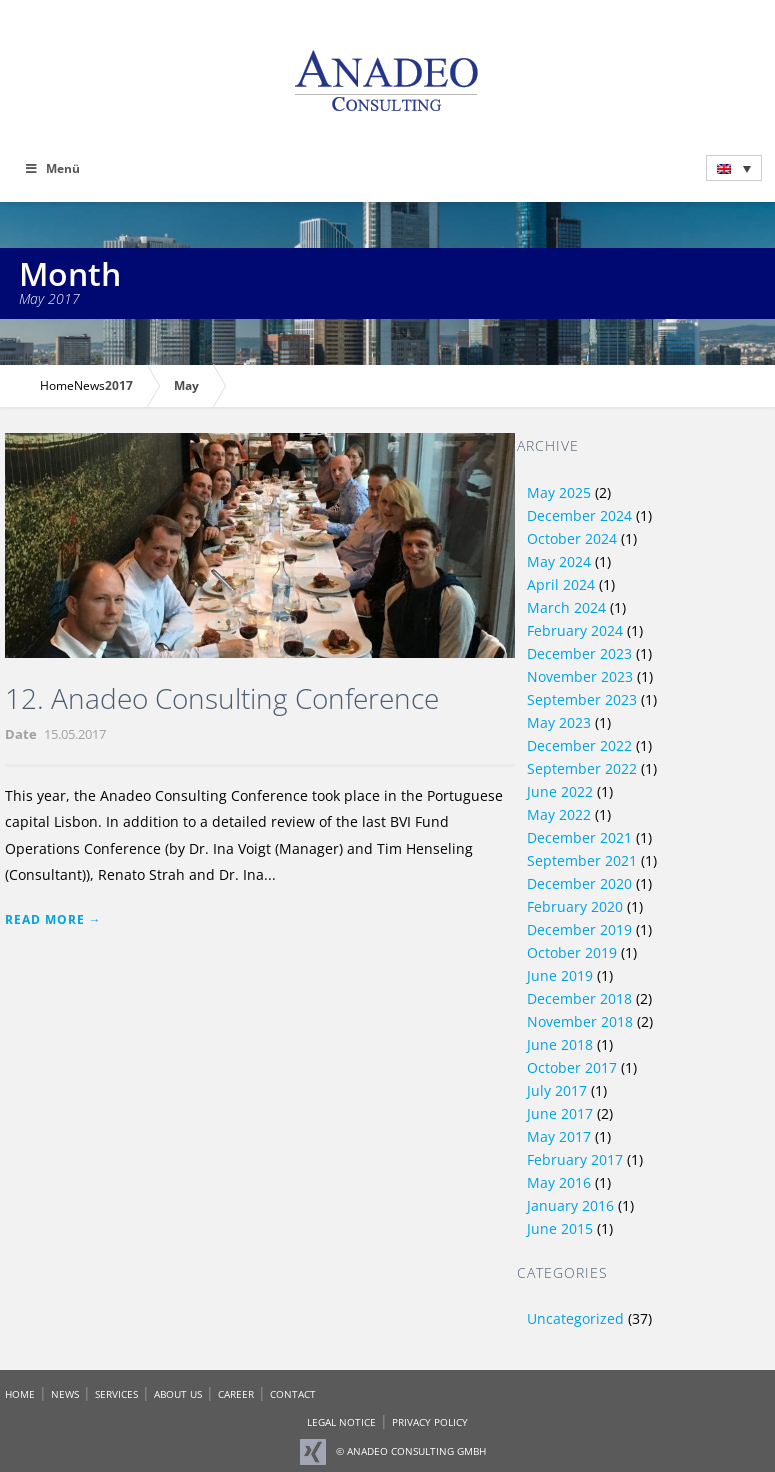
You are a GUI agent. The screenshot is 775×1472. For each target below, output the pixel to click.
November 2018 (580, 1021)
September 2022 (582, 768)
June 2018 (560, 1044)
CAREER (236, 1394)
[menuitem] (734, 168)
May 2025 (559, 492)
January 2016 (570, 1205)
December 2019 (579, 929)
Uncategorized (575, 1318)
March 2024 (566, 607)
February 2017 (575, 1159)
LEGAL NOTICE (341, 1422)
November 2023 (580, 676)
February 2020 (575, 906)
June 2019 (560, 975)
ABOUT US (178, 1394)
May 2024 (559, 561)
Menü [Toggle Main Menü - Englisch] (52, 168)
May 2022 (559, 814)
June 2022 (560, 791)
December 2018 (579, 998)
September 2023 (582, 699)
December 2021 (579, 837)
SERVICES (116, 1394)
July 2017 (557, 1090)
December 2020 (579, 883)
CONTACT (293, 1394)
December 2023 (579, 653)
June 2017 (560, 1113)
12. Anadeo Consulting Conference (222, 698)
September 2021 (582, 860)
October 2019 (572, 952)
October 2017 (572, 1067)
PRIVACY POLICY (430, 1422)
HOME (20, 1394)
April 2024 (561, 584)
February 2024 (575, 630)
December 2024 (579, 515)
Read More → (53, 919)
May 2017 (559, 1136)
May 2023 (559, 722)
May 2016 (559, 1182)
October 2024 (572, 538)
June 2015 (560, 1228)
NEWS (65, 1394)
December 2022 (579, 745)
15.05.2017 (75, 734)
